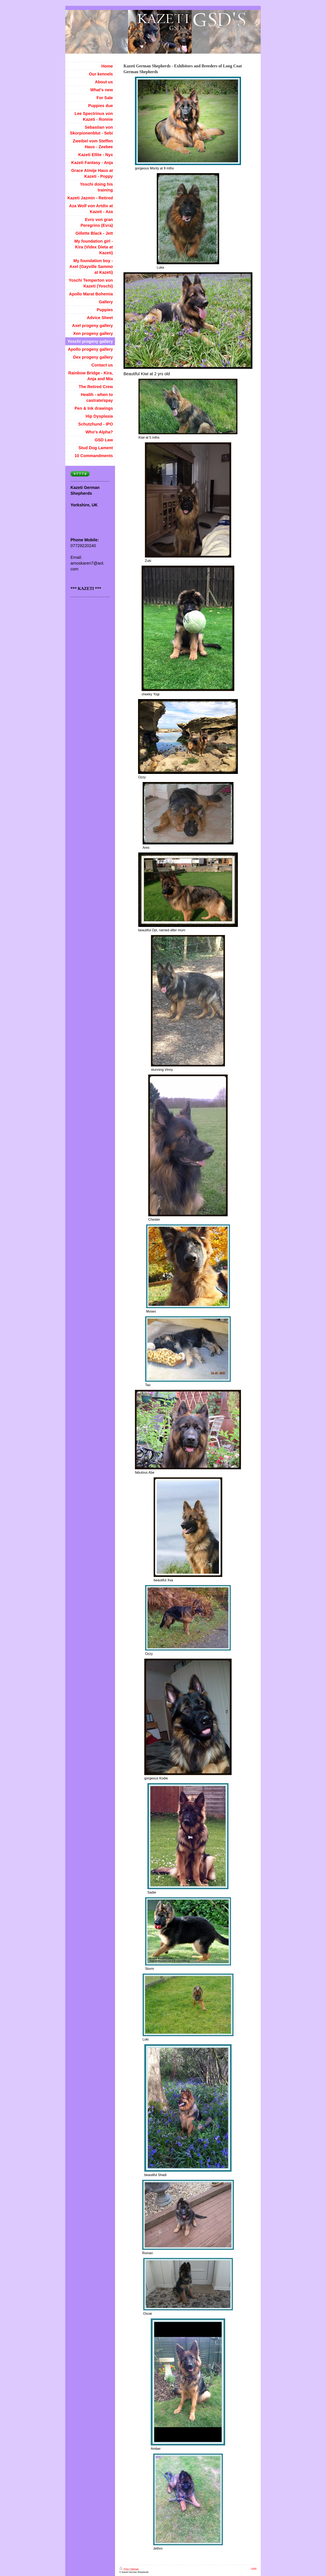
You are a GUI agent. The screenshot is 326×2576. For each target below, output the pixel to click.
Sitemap (134, 2569)
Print (124, 2569)
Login (254, 2568)
